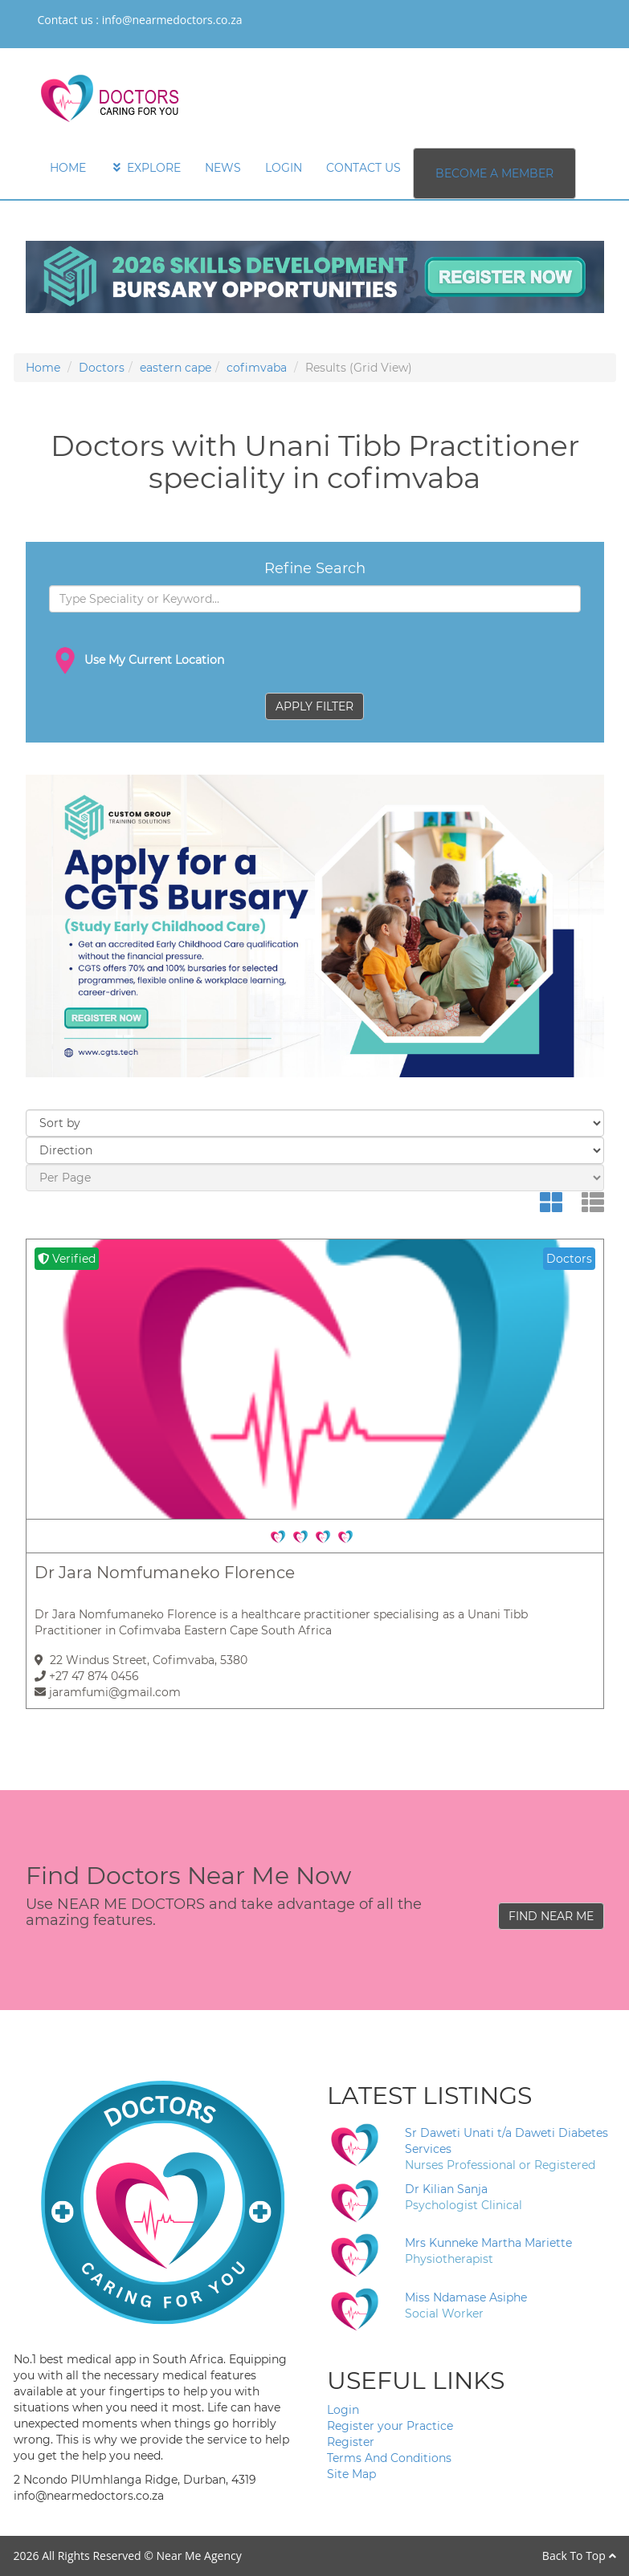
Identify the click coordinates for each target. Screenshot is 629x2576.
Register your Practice (390, 2426)
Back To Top (579, 2555)
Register (350, 2442)
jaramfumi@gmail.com (108, 1692)
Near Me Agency (198, 2555)
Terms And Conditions (389, 2458)
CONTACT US (363, 168)
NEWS (223, 168)
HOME (68, 168)
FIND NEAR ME (551, 1916)
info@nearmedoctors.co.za (172, 19)
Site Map (351, 2474)
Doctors (102, 367)
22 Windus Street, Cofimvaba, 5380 (141, 1660)
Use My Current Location (136, 661)
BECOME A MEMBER (494, 173)
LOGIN (283, 168)
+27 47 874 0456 (87, 1676)
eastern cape (175, 367)
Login (343, 2410)
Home (43, 367)
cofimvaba (257, 367)
